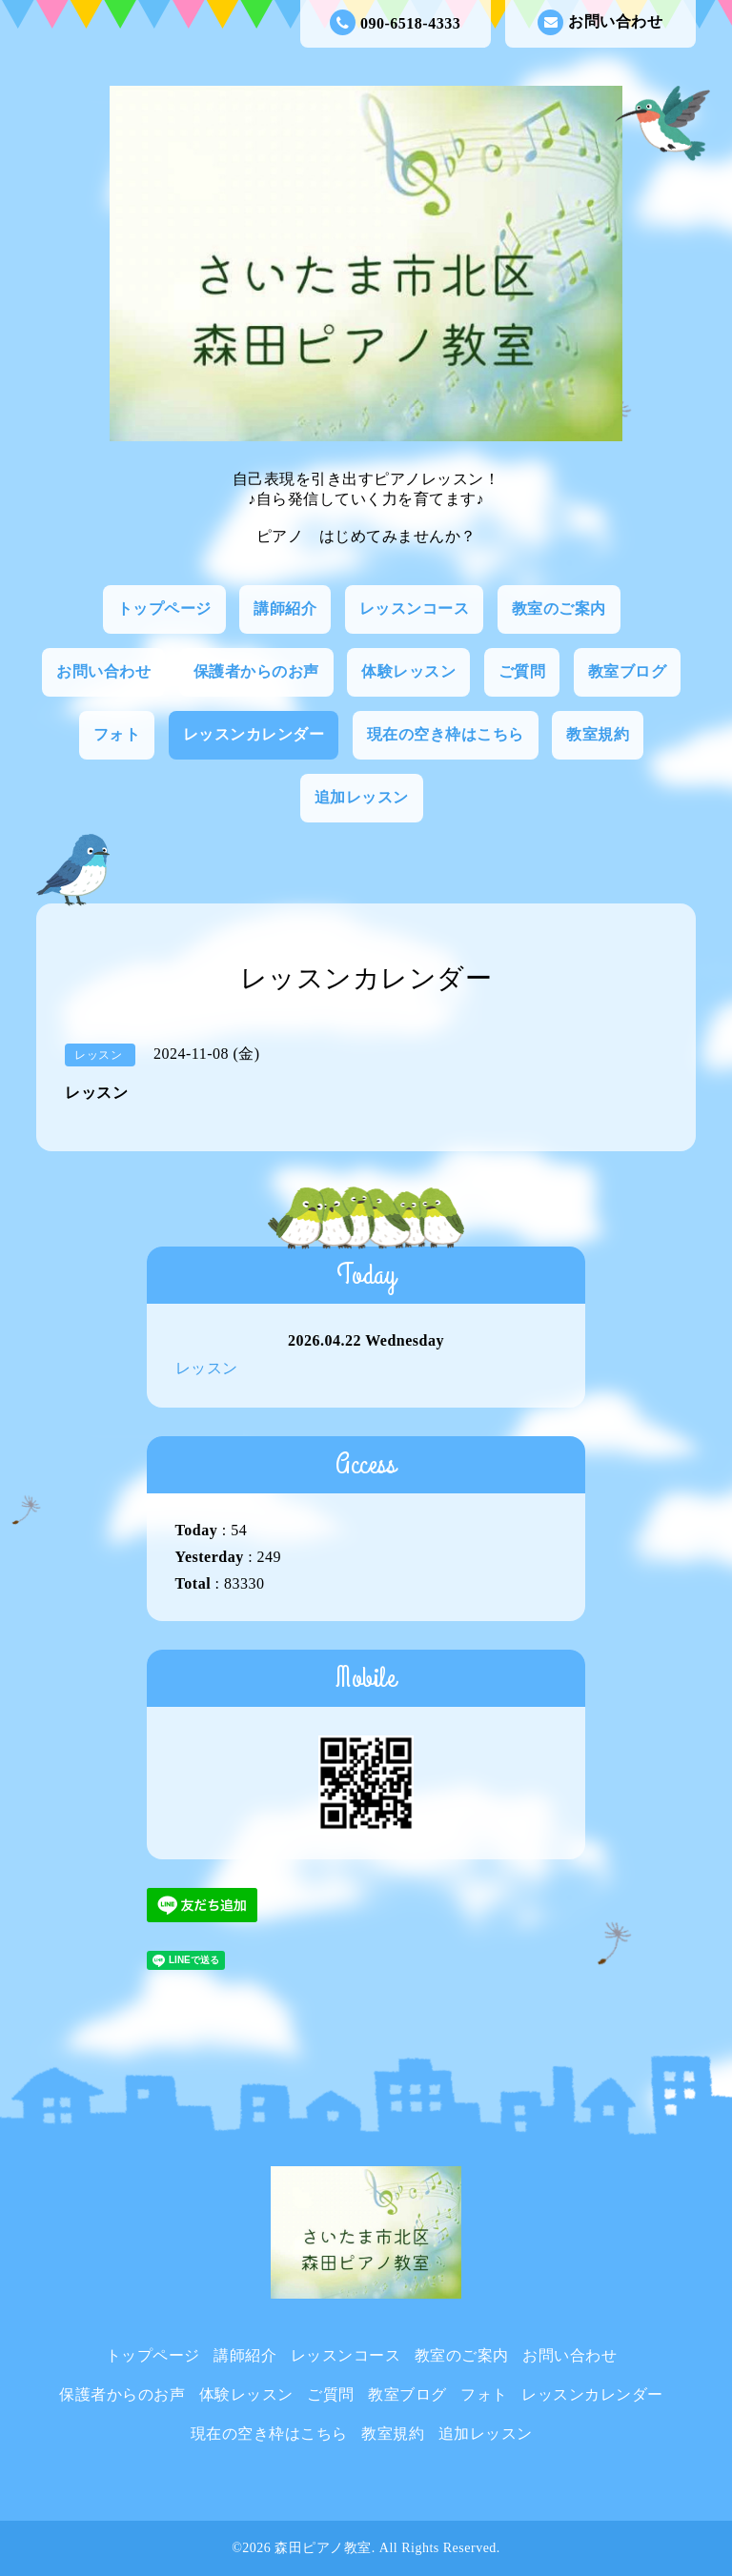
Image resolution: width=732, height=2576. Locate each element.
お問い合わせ (600, 22)
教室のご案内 (559, 608)
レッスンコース (414, 608)
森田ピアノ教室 (323, 2548)
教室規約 (597, 734)
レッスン (206, 1368)
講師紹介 (285, 608)
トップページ (164, 608)
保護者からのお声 (256, 671)
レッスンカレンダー (254, 734)
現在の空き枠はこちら (445, 734)
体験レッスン (408, 671)
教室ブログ (627, 671)
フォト (117, 734)
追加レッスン (362, 797)
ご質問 (522, 671)
